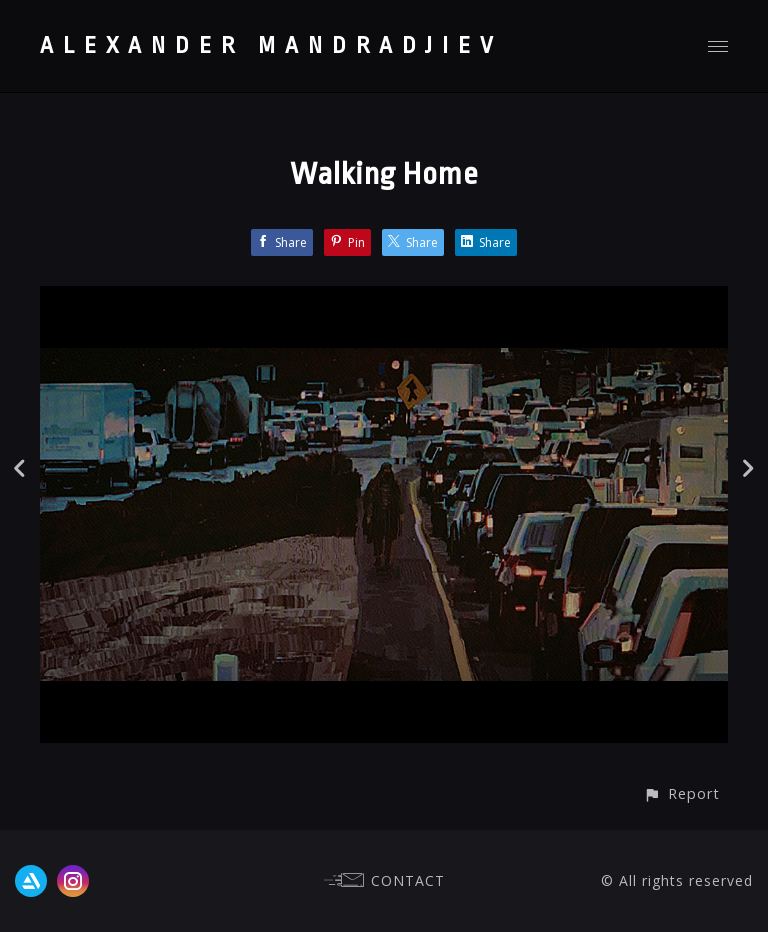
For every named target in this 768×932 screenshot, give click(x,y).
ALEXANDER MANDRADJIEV (271, 46)
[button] (681, 793)
